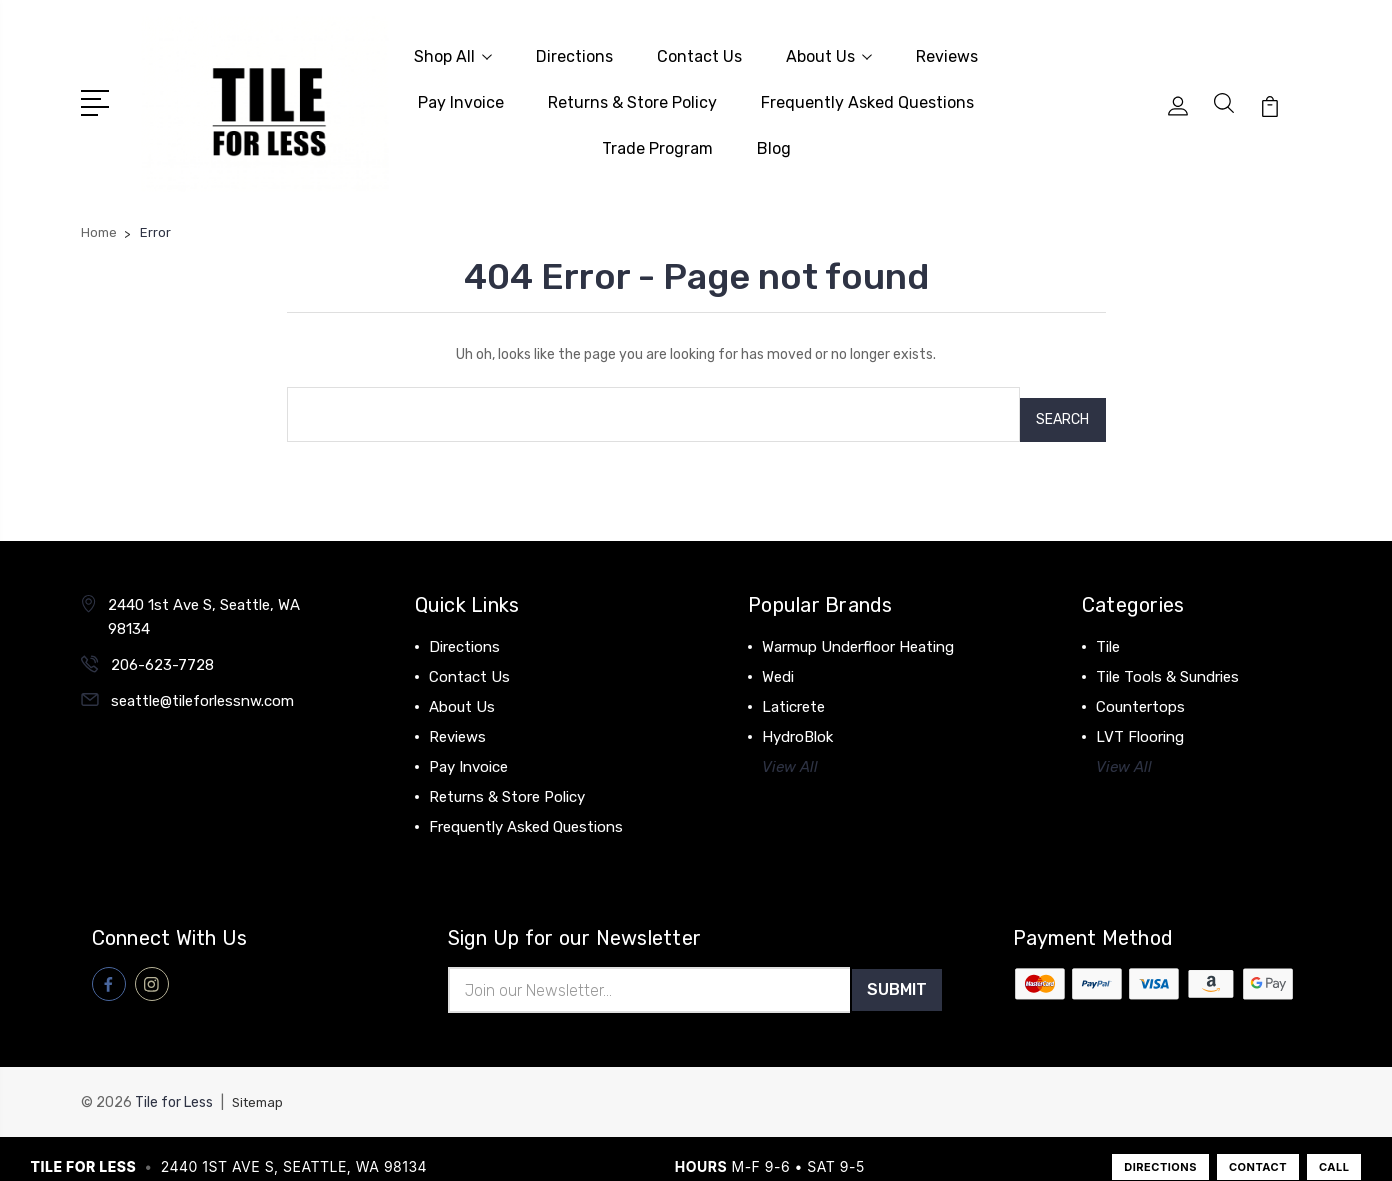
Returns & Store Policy (632, 97)
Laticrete (793, 685)
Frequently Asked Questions (867, 97)
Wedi (778, 655)
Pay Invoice (461, 97)
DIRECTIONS (1160, 1149)
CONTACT (1258, 1149)
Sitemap (260, 1084)
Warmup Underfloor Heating (858, 625)
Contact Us (699, 51)
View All (790, 745)
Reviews (947, 51)
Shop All (453, 51)
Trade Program (657, 143)
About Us (829, 51)
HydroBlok (797, 715)
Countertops (1140, 685)
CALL (1334, 1149)
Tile (1108, 625)
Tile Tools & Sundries (1167, 655)
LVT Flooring (1140, 715)
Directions (574, 51)
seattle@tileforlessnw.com (202, 679)
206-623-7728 (162, 643)
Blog (774, 143)
